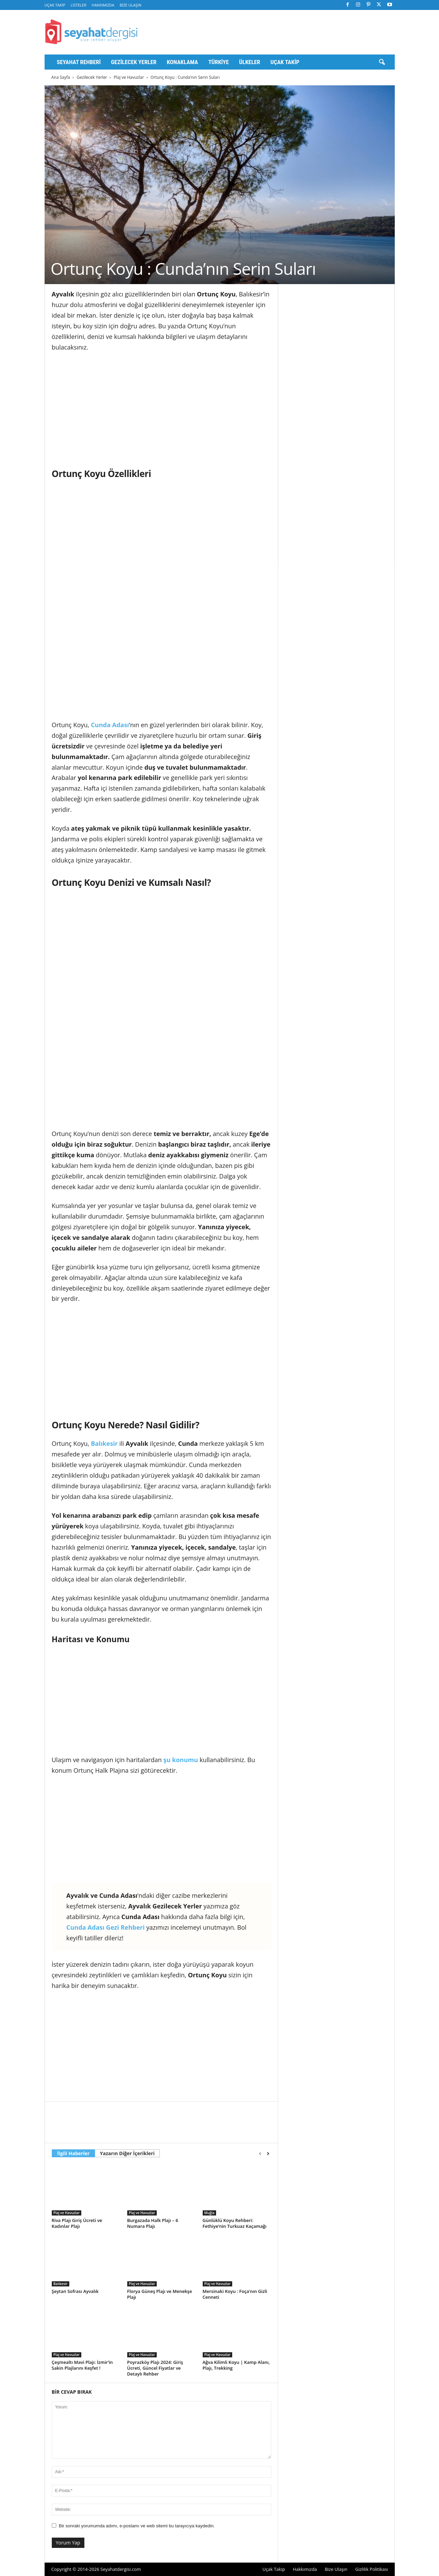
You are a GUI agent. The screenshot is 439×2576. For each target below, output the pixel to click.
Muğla (209, 2212)
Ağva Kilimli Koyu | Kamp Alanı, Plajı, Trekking (236, 2365)
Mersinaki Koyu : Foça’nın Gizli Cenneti (235, 2294)
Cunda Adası (110, 725)
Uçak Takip (55, 5)
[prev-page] (260, 2154)
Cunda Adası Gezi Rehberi (105, 1927)
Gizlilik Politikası (371, 2569)
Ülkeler (249, 62)
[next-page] (268, 2154)
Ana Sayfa (60, 77)
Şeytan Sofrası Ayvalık (75, 2291)
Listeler (78, 5)
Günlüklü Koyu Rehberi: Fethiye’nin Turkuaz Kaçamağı (235, 2223)
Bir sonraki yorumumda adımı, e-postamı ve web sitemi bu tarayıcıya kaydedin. (137, 2525)
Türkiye (218, 62)
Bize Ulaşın (131, 5)
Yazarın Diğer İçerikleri (127, 2153)
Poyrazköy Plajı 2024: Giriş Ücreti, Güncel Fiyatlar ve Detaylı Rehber (155, 2368)
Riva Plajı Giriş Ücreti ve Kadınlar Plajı (77, 2223)
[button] (381, 62)
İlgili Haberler (73, 2153)
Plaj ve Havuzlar (129, 77)
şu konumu (180, 1760)
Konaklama (182, 62)
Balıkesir (104, 1443)
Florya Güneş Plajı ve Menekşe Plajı (159, 2294)
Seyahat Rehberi (79, 62)
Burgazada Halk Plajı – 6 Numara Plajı (152, 2223)
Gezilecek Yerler (134, 62)
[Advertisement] (161, 409)
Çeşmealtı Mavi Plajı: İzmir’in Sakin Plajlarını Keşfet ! (82, 2365)
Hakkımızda (103, 5)
